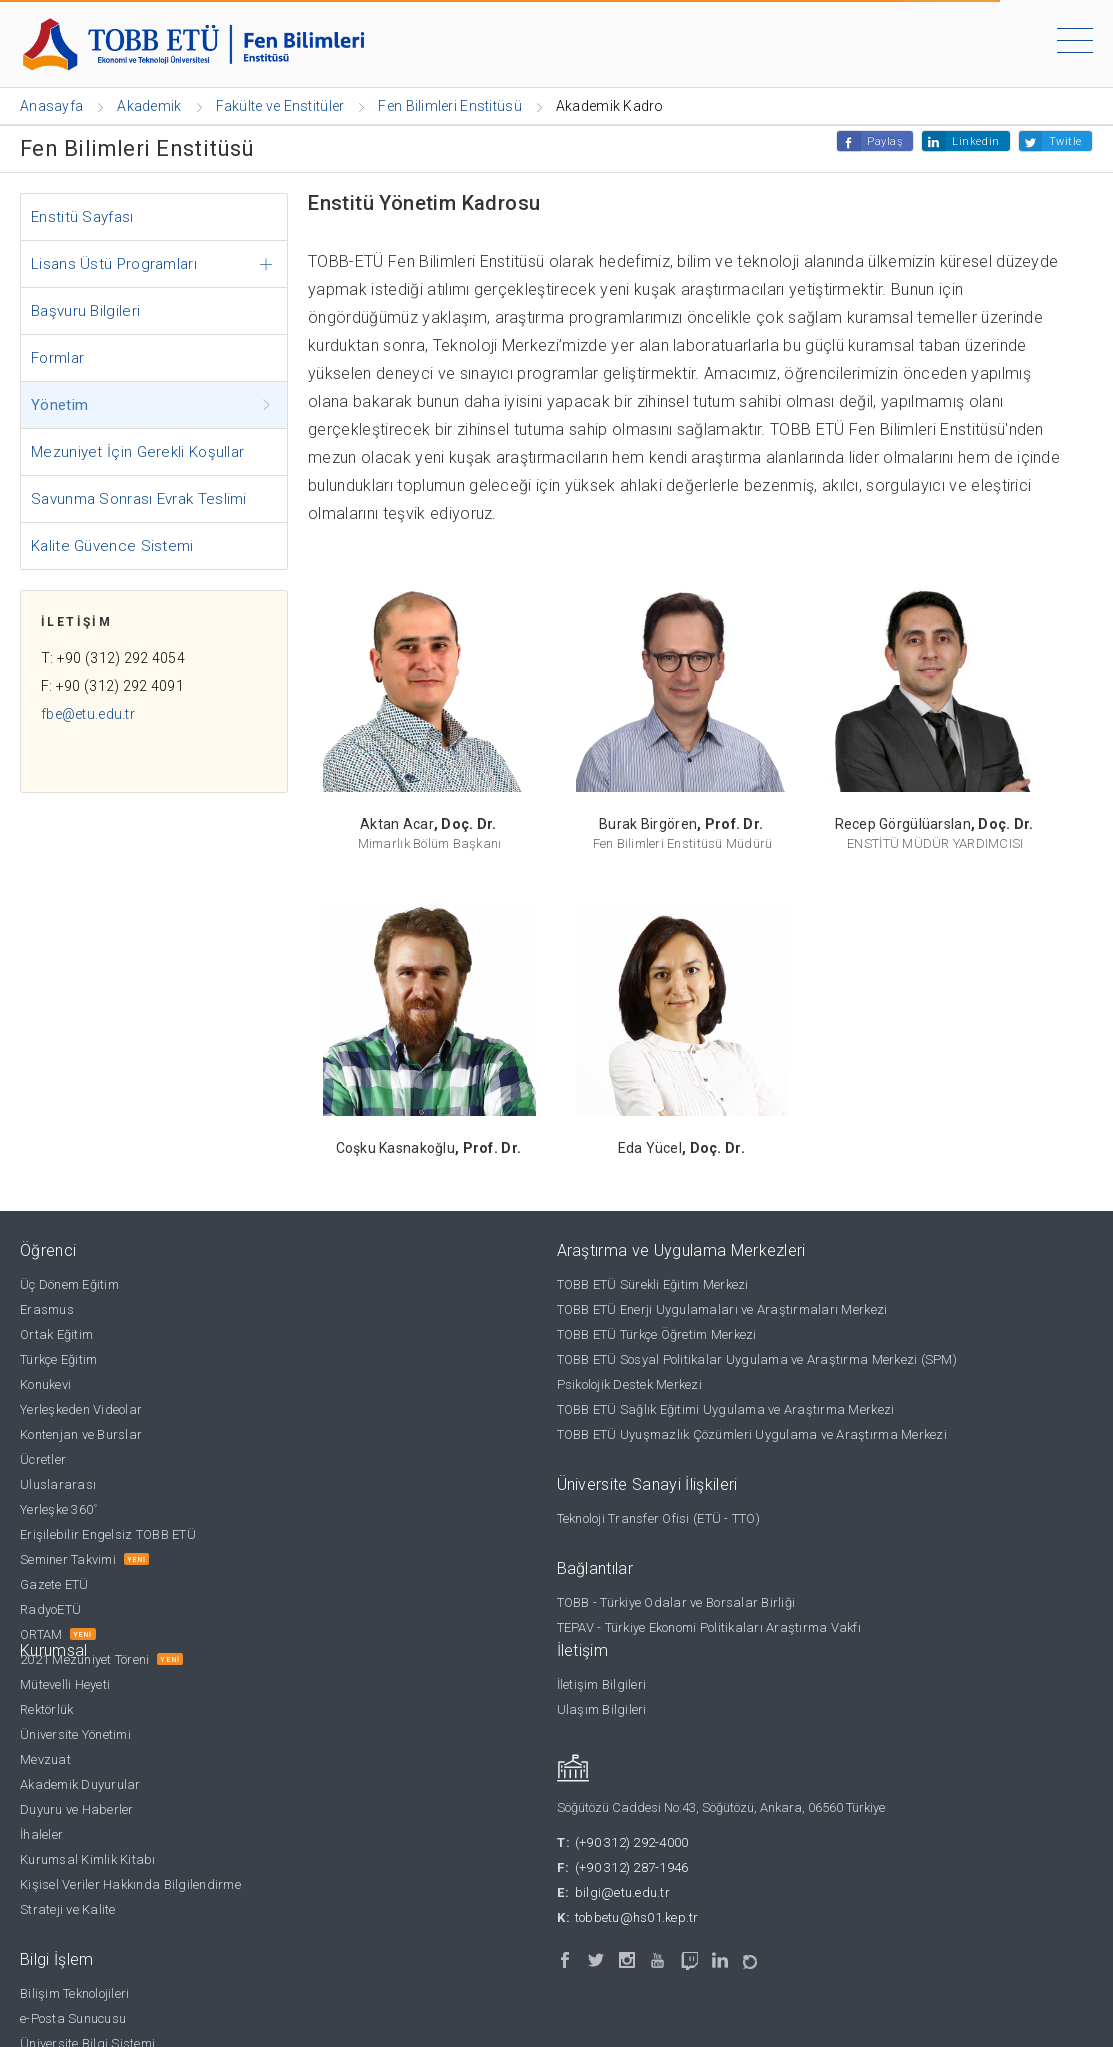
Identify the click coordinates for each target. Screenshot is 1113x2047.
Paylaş (885, 141)
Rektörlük (46, 1709)
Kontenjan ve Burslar (81, 1434)
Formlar (57, 358)
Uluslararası (58, 1484)
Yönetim (59, 405)
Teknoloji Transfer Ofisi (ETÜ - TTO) (658, 1518)
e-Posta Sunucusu (73, 2018)
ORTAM (41, 1634)
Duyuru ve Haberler (77, 1809)
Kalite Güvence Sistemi (112, 546)
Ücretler (43, 1459)
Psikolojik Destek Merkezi (630, 1384)
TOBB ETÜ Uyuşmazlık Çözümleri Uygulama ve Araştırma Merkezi (752, 1434)
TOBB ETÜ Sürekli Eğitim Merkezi (653, 1284)
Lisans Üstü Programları (114, 264)
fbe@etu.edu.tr (88, 714)
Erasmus (47, 1309)
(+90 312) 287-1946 (632, 1867)
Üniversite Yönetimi (75, 1734)
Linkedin (975, 141)
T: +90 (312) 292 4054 (113, 658)
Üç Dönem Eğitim (69, 1284)
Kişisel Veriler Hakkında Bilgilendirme (130, 1884)
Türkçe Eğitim (58, 1359)
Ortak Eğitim (56, 1334)
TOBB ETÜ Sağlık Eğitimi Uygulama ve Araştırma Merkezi (726, 1409)
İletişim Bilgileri (602, 1684)
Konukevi (45, 1384)
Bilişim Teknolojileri (74, 1993)
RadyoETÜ (50, 1609)
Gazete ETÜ (54, 1584)
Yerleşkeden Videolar (81, 1409)
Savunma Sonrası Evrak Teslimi (139, 499)
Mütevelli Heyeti (65, 1684)
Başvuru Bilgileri (85, 311)
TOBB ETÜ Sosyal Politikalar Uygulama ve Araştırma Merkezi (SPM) (757, 1359)
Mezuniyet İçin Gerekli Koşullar (137, 452)
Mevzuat (45, 1759)
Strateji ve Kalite (68, 1909)
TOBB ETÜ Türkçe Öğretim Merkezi (657, 1334)
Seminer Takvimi (68, 1559)
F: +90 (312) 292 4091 (112, 686)
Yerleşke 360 (58, 1509)
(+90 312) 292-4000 (632, 1842)
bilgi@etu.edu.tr (622, 1892)
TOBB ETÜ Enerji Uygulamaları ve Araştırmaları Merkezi (722, 1309)
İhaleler (41, 1834)
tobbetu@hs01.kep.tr (637, 1917)
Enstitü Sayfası (82, 217)
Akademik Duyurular (80, 1784)
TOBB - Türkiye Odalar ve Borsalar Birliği (676, 1602)
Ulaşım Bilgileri (602, 1709)
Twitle (1065, 141)
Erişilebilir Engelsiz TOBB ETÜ (108, 1534)
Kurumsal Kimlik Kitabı (88, 1859)
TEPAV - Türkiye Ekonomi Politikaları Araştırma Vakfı (709, 1627)
